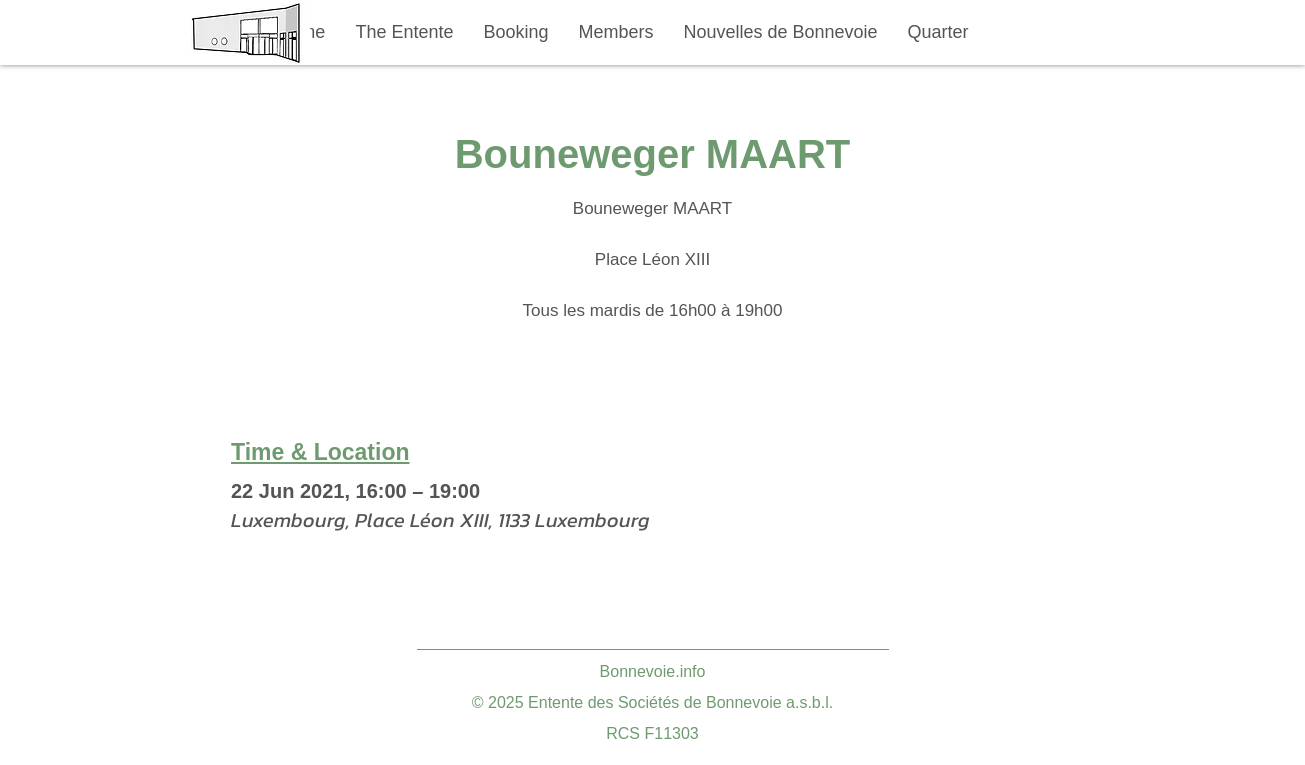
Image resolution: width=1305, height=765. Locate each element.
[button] (405, 32)
